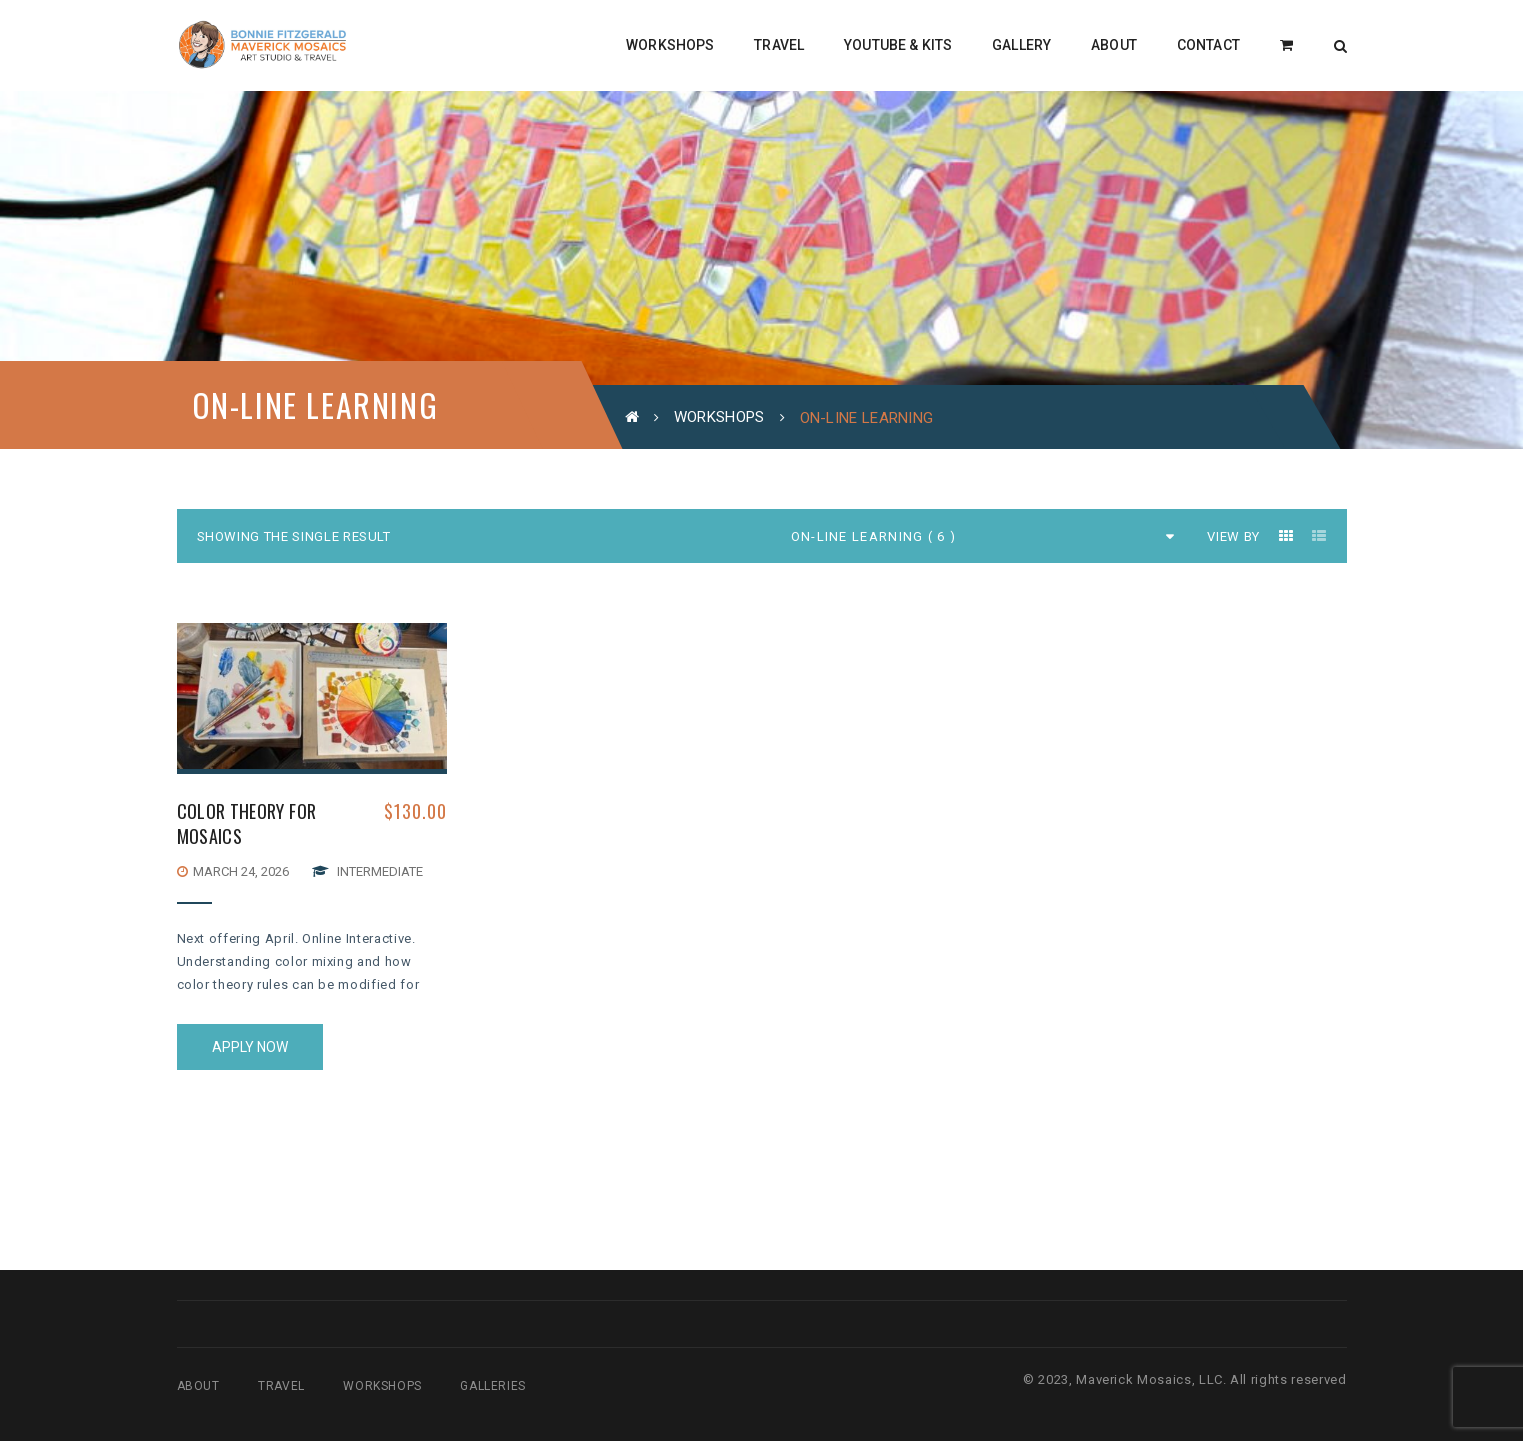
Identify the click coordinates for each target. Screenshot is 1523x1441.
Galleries (492, 1386)
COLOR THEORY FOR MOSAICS (247, 823)
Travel (281, 1386)
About (198, 1386)
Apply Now (250, 1047)
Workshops (719, 417)
